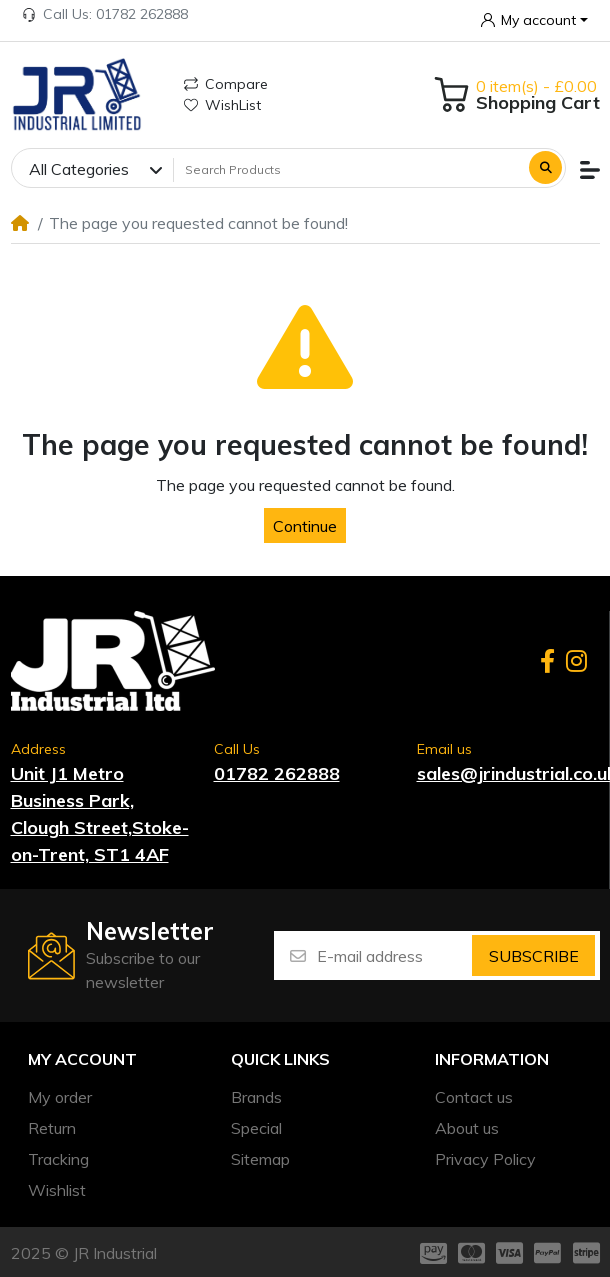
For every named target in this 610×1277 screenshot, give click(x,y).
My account (82, 1059)
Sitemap (260, 1159)
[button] (535, 20)
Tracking (58, 1159)
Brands (256, 1097)
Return (52, 1128)
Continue (305, 526)
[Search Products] (349, 169)
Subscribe (534, 956)
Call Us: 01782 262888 (105, 14)
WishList (222, 105)
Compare (226, 84)
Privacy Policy (485, 1159)
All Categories (79, 169)
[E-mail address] (393, 955)
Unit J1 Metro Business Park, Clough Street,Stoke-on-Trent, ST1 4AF (100, 814)
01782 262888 (277, 773)
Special (256, 1128)
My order (60, 1097)
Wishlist (57, 1190)
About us (467, 1128)
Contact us (474, 1097)
